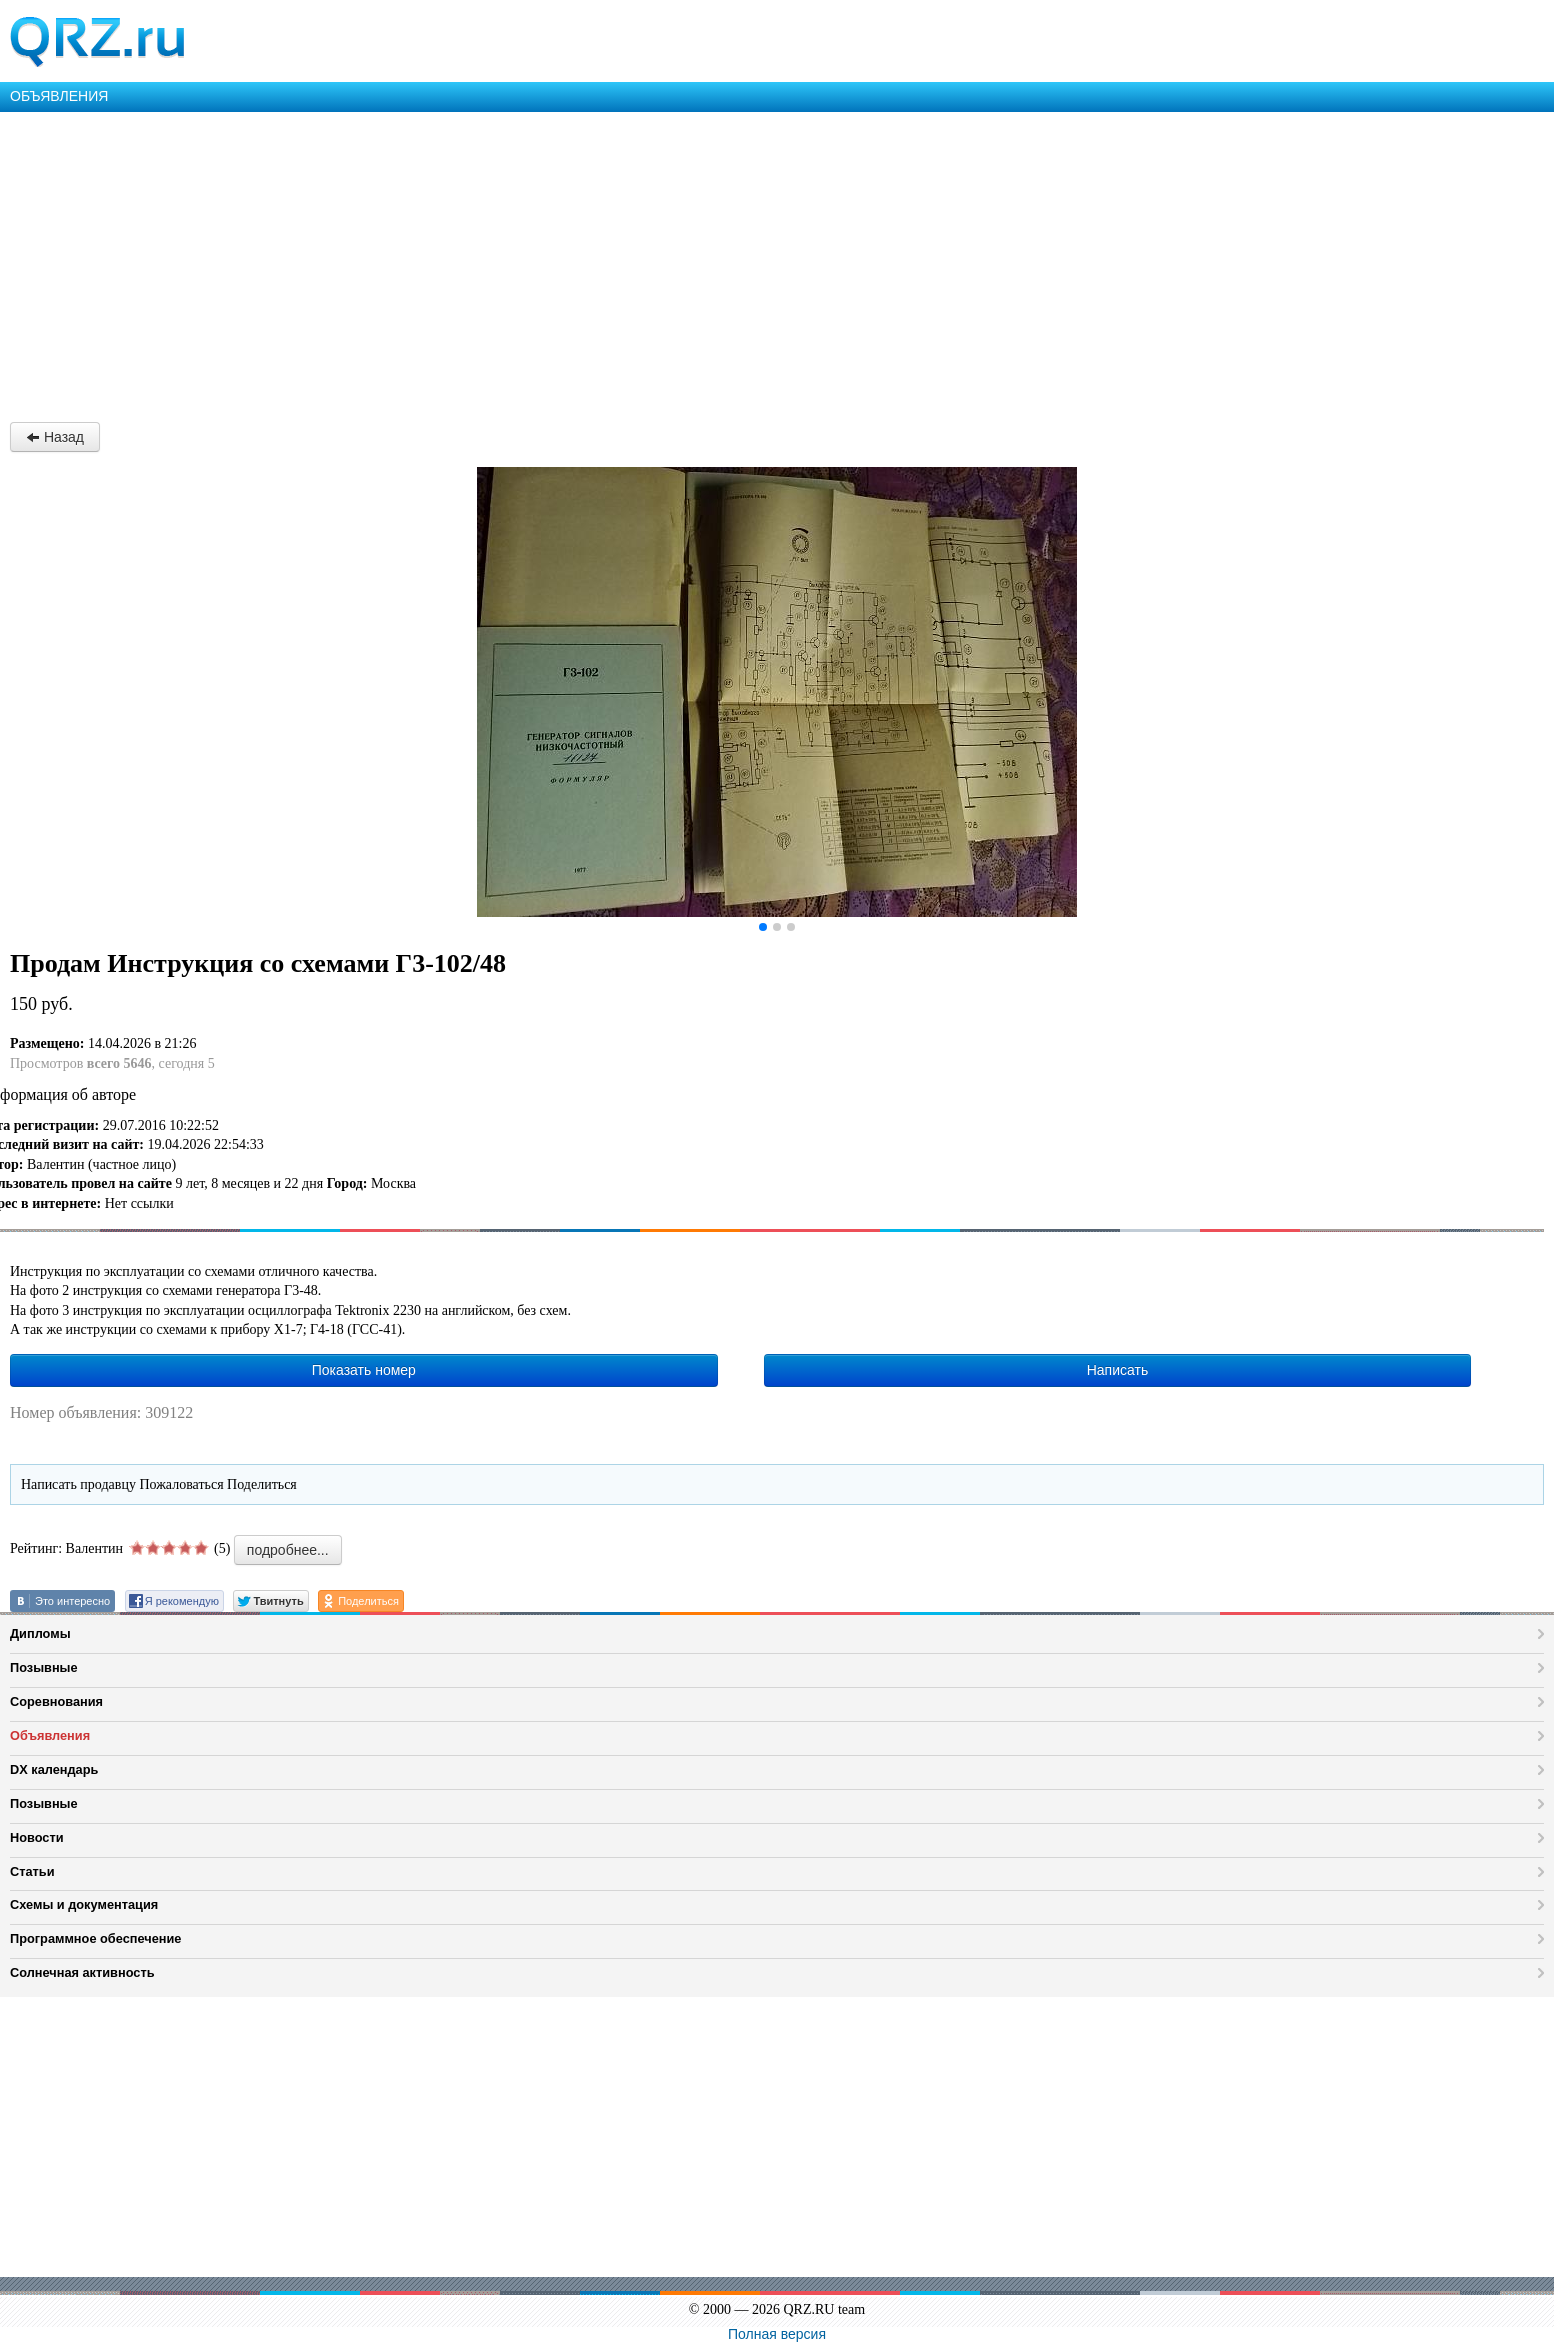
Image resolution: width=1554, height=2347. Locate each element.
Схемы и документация (84, 1904)
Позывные (44, 1667)
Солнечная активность (82, 1972)
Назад (55, 437)
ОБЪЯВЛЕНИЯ (59, 96)
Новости (37, 1837)
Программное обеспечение (95, 1938)
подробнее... (288, 1550)
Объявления (50, 1735)
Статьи (32, 1871)
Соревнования (56, 1701)
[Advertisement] (600, 262)
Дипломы (40, 1633)
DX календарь (54, 1769)
